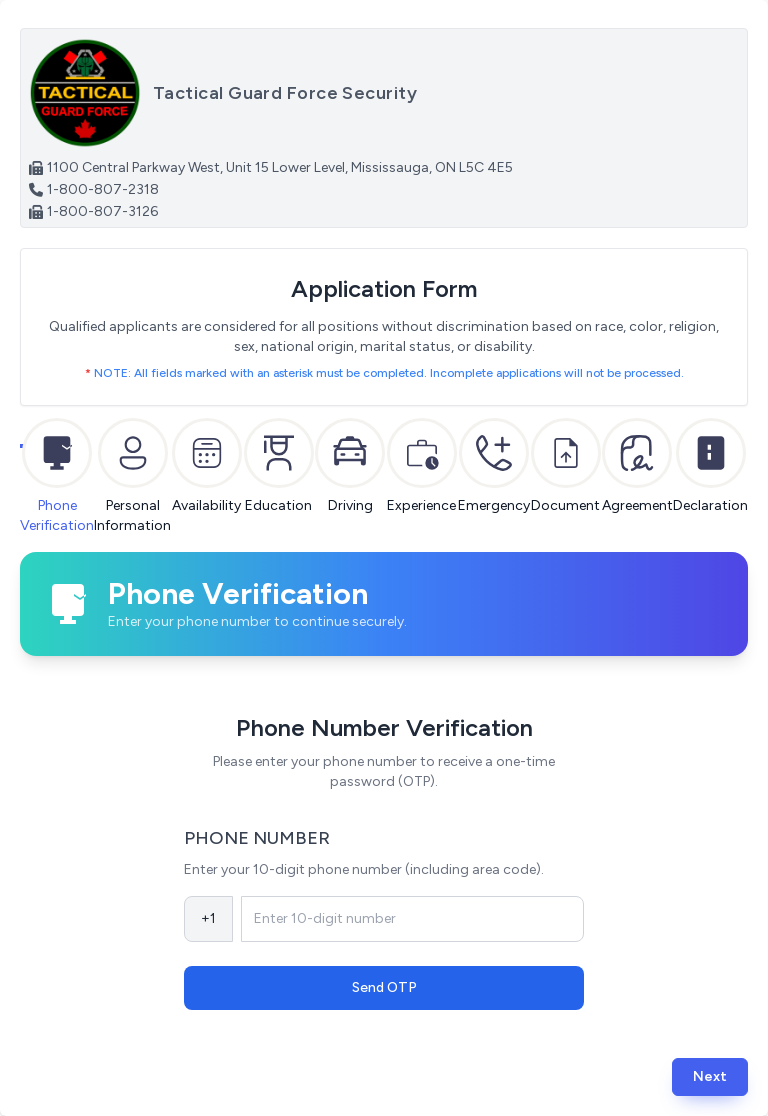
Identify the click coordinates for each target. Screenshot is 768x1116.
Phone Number (257, 838)
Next (710, 1076)
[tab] (57, 453)
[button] (710, 1076)
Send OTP (384, 987)
